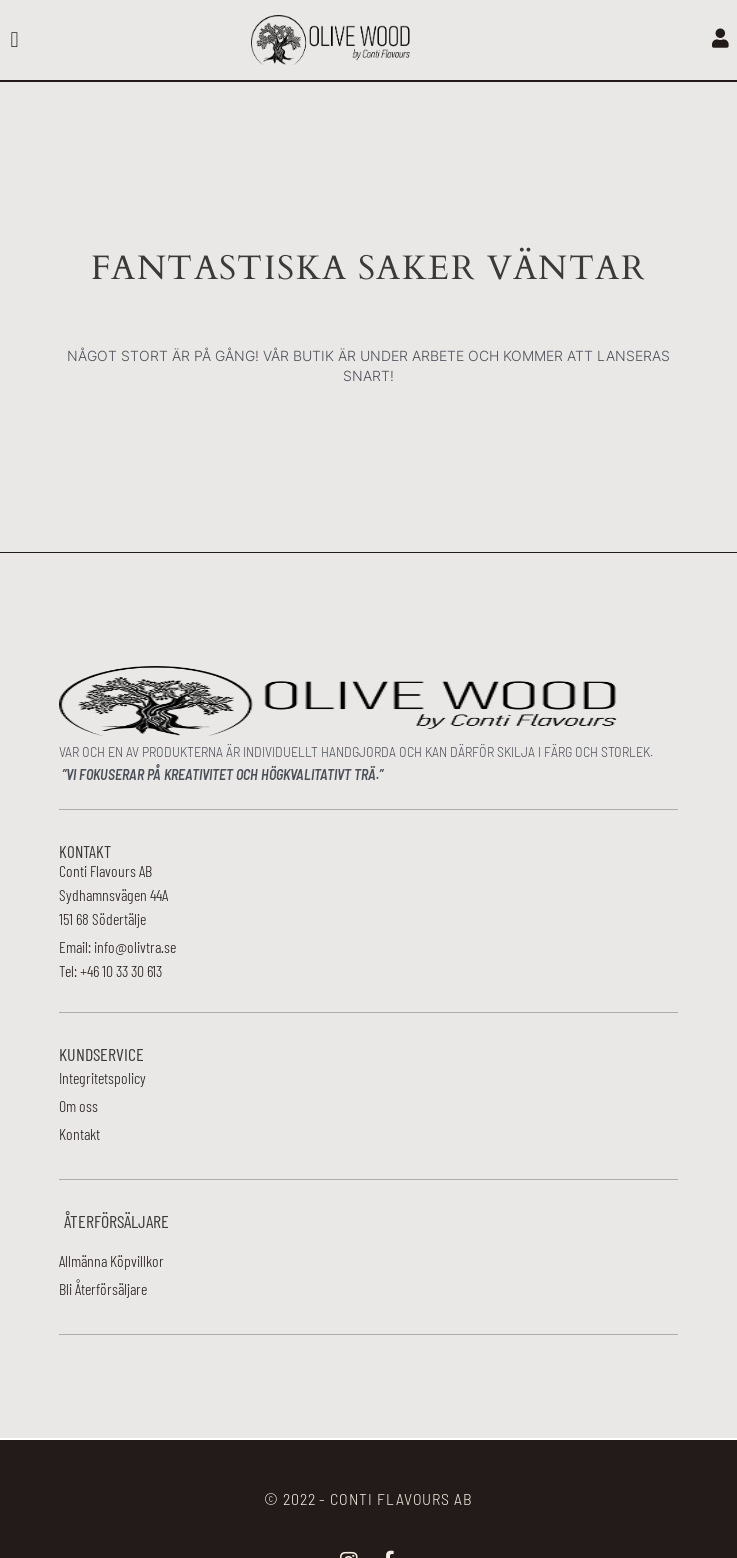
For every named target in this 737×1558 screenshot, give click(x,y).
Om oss (78, 1105)
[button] (14, 40)
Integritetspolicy (102, 1077)
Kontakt (79, 1133)
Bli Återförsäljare (103, 1288)
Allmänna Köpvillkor (111, 1260)
